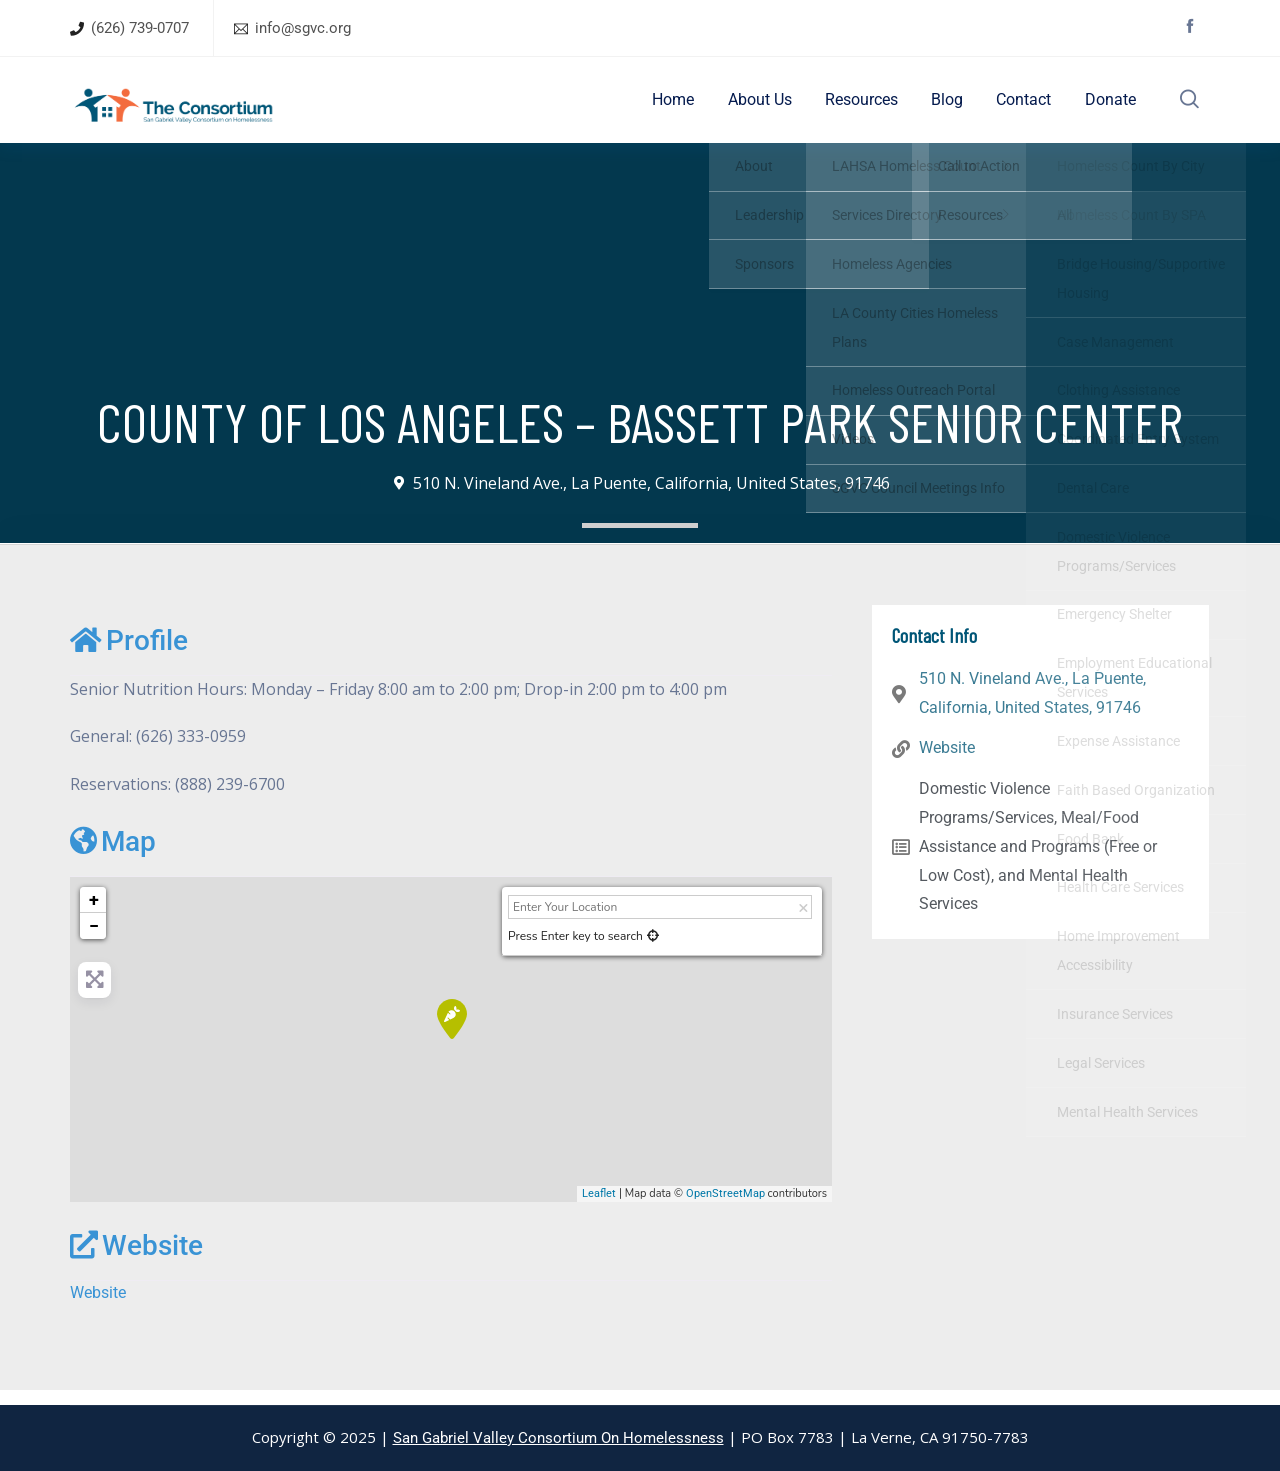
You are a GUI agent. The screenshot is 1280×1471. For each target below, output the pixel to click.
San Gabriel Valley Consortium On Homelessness (558, 1438)
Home (695, 106)
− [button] (94, 939)
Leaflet (599, 1207)
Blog (953, 106)
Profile (129, 654)
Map (113, 855)
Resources (872, 106)
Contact (1024, 106)
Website (136, 1259)
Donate (1105, 106)
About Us (776, 106)
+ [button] (94, 913)
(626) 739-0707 (140, 28)
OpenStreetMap (725, 1207)
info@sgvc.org (303, 28)
